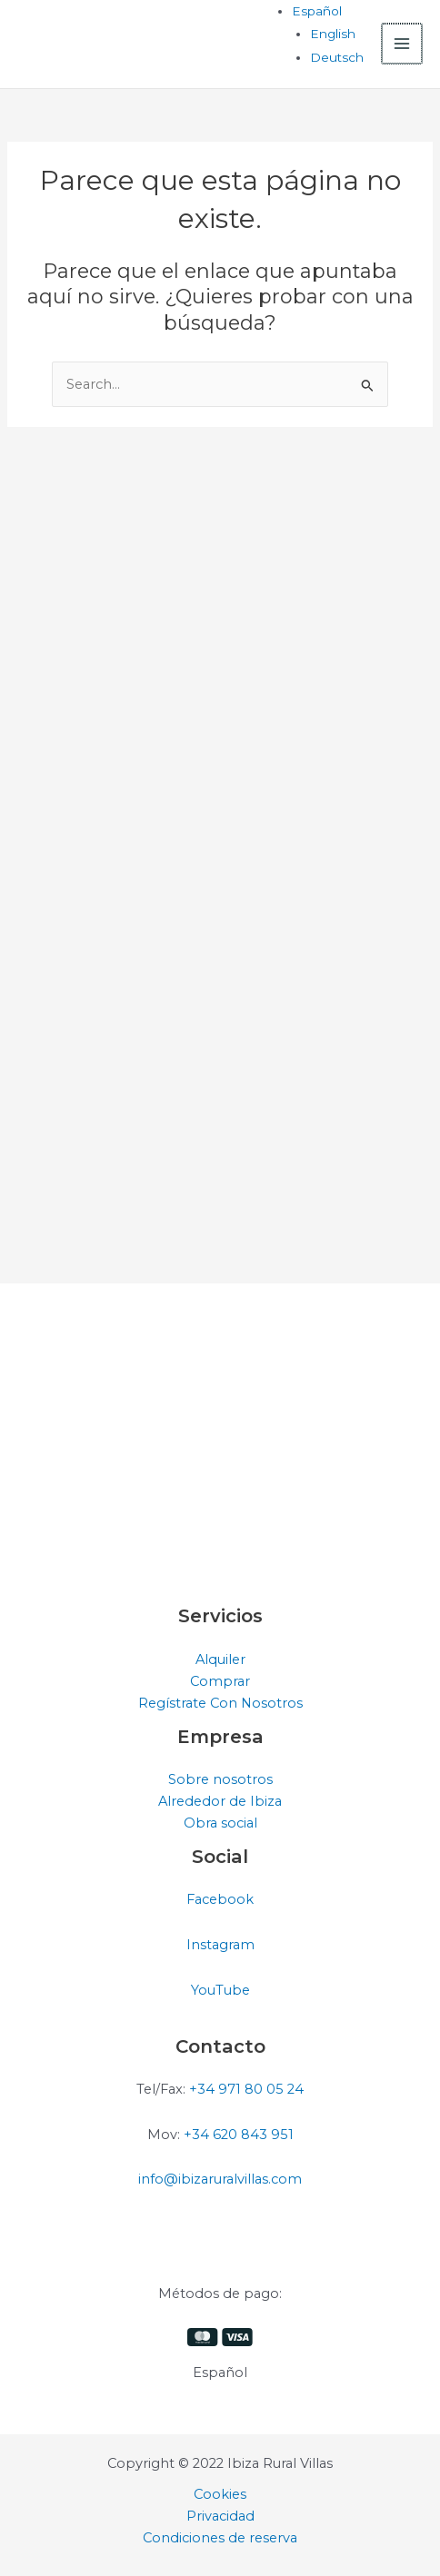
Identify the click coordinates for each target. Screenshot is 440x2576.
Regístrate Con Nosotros (220, 1703)
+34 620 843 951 (239, 2134)
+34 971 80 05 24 (246, 2089)
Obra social (220, 1823)
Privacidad (220, 2516)
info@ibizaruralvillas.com (220, 2179)
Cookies (220, 2494)
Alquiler (220, 1659)
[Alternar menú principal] (403, 44)
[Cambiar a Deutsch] (338, 57)
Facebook (220, 1899)
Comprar (220, 1681)
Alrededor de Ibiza (220, 1801)
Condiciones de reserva (220, 2538)
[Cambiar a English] (334, 33)
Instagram (220, 1945)
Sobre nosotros (220, 1779)
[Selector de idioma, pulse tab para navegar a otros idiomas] (319, 11)
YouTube (220, 1990)
